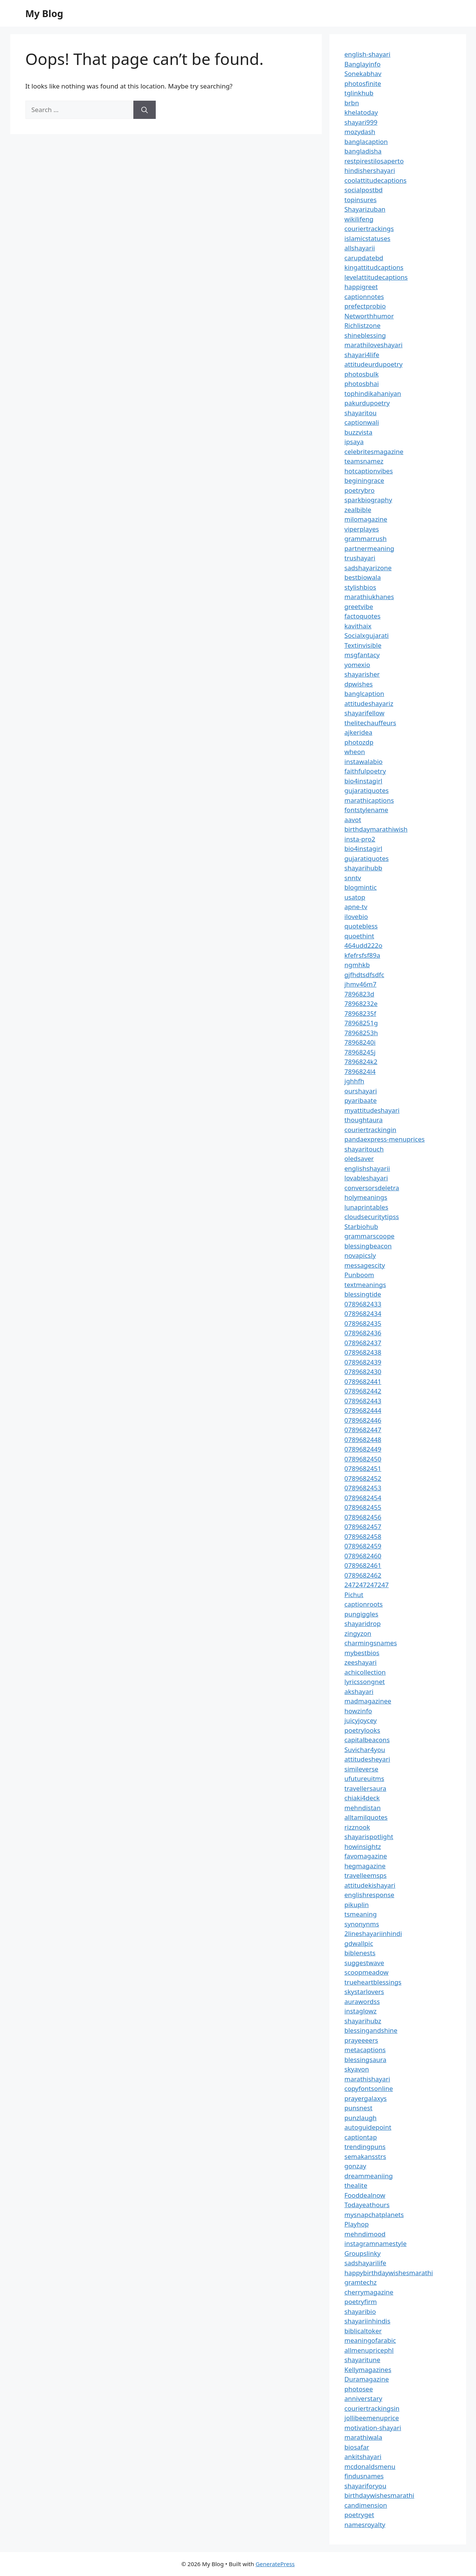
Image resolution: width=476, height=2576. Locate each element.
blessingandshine (371, 2030)
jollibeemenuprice (372, 2417)
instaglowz (361, 2011)
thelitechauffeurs (370, 722)
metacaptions (365, 2049)
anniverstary (364, 2398)
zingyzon (358, 1633)
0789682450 (363, 1459)
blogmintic (361, 887)
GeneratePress (275, 2564)
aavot (353, 819)
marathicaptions (369, 800)
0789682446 (363, 1420)
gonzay (355, 2166)
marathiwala (364, 2437)
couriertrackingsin (372, 2408)
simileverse (361, 1769)
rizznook (357, 1827)
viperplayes (362, 529)
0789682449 (363, 1449)
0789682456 (363, 1517)
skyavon (357, 2069)
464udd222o (364, 945)
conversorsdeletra (372, 1187)
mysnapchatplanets (374, 2214)
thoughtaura (364, 1119)
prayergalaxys (366, 2098)
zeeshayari (361, 1662)
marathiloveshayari (374, 344)
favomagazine (366, 1856)
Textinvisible (363, 645)
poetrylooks (362, 1730)
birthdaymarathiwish (376, 829)
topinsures (361, 199)
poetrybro (360, 490)
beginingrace (364, 480)
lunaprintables (367, 1207)
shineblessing (365, 335)
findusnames (364, 2476)
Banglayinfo (363, 64)
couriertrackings (369, 228)
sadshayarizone (368, 567)
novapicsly (360, 1255)
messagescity (365, 1265)
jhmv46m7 (361, 984)
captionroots (364, 1604)
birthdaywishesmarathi (379, 2495)
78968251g (361, 1022)
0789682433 (363, 1304)
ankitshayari (363, 2456)
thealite (356, 2185)
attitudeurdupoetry (374, 364)
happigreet (361, 286)
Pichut (354, 1594)
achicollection (365, 1672)
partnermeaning (369, 548)
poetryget (359, 2514)
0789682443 (363, 1400)
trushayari (360, 557)
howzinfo (358, 1710)
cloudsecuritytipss (372, 1216)
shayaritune (363, 2359)
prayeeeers (361, 2040)
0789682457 (363, 1526)
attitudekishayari (370, 1885)
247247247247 (367, 1584)
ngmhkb (357, 964)
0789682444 (363, 1410)
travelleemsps (366, 1875)
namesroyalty (365, 2524)
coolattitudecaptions (376, 180)
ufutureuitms (364, 1778)
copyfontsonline (369, 2088)
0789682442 (363, 1391)
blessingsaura (365, 2059)
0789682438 (363, 1352)
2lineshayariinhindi (373, 1933)
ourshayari (361, 1090)
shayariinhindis (368, 2321)
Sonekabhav (363, 73)
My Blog (44, 13)
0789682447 (363, 1429)
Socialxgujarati (367, 635)
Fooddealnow (365, 2195)
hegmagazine (365, 1865)
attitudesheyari (367, 1759)
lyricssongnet (365, 1681)
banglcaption (364, 693)
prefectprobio (365, 306)
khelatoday (361, 112)
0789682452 (363, 1478)
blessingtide (363, 1294)
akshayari (359, 1691)
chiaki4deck (362, 1797)
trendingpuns (365, 2146)
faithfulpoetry (365, 771)
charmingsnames (371, 1642)
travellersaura (365, 1788)
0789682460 (363, 1555)
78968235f (360, 1013)
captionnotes (364, 296)
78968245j (360, 1052)
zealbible (358, 509)
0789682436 (363, 1332)
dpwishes (359, 684)
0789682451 (363, 1468)
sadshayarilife (365, 2262)
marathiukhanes (369, 596)
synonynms (362, 1924)
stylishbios (360, 587)
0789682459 (363, 1546)
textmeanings (365, 1284)
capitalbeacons (367, 1739)
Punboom (359, 1274)
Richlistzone (363, 325)
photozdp (359, 742)
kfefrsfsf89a (362, 955)
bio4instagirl (364, 780)
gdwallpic (359, 1943)
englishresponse (369, 1894)
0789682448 (363, 1439)
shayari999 (361, 122)
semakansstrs (365, 2156)
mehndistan (363, 1807)
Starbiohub (361, 1226)
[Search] (144, 110)
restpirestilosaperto (374, 161)
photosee (359, 2389)
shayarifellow (364, 712)
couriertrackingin (371, 1129)
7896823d (360, 994)
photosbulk (362, 374)
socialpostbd (364, 189)
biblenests (360, 1952)
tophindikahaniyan (373, 393)
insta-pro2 (360, 839)
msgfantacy (362, 654)
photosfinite (363, 83)
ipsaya (354, 441)
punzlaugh (361, 2117)
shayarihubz (363, 2020)
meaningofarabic (370, 2340)
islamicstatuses (368, 238)
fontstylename (366, 809)
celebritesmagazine (374, 451)
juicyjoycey (361, 1720)
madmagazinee (368, 1701)
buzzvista (359, 432)
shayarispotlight (369, 1836)
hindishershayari (370, 170)
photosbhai (362, 383)
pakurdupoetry (367, 402)
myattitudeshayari (372, 1110)
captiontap (361, 2137)
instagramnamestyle (376, 2243)
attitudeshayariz (369, 703)
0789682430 (363, 1371)
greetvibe (359, 606)
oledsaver (359, 1158)
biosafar (357, 2447)
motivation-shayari (373, 2427)
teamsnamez (364, 461)
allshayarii (360, 248)
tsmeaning (361, 1914)
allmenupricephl (369, 2350)
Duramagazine (367, 2379)
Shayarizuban (365, 209)
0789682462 (363, 1575)
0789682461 (363, 1565)
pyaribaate (361, 1100)
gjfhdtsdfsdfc (364, 974)
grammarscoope (370, 1236)
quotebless (361, 926)
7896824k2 (361, 1061)
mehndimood (365, 2234)
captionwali (362, 422)
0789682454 (363, 1497)
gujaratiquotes (367, 790)
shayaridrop (363, 1623)
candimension (366, 2505)
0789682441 (363, 1381)
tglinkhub (359, 93)
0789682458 (363, 1536)
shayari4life (362, 354)
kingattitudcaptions (374, 267)
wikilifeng (359, 219)
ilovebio (356, 916)
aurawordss (362, 2001)
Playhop (357, 2224)
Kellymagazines (368, 2369)
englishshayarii (367, 1168)
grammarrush (366, 538)
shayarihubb (364, 867)
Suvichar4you (365, 1749)
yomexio (357, 664)
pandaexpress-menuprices (385, 1139)
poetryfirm (361, 2301)
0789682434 (363, 1313)
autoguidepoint (368, 2127)
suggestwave (364, 1962)
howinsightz (363, 1846)
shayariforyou (365, 2485)
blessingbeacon (368, 1245)
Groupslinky (363, 2253)
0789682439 (363, 1362)
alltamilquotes (366, 1817)
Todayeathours (367, 2204)
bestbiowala (363, 577)
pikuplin (357, 1904)
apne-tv (356, 906)
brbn (352, 102)
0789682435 (363, 1323)
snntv (353, 877)
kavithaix (358, 625)
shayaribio (360, 2311)
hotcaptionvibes (369, 470)
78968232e (361, 1003)
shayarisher (362, 674)
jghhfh (354, 1081)
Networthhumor (369, 316)
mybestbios (362, 1652)
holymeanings (366, 1197)
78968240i (360, 1042)
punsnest (359, 2107)
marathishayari (367, 2079)
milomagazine (366, 519)
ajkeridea (359, 732)
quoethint (360, 935)
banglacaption (366, 141)
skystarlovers (364, 1991)
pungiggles (361, 1614)
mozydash (360, 131)
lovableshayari (366, 1177)
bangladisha (363, 151)
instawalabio (364, 761)
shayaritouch (364, 1149)
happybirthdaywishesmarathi (389, 2272)
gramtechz (361, 2282)
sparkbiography (368, 499)
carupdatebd (364, 257)
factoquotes (363, 616)
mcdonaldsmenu (370, 2466)
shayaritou (361, 412)
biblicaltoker (363, 2330)
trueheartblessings (373, 1982)
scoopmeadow (367, 1972)
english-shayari (368, 54)
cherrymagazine (369, 2292)
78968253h (361, 1032)
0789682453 (363, 1487)
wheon (355, 751)
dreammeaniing (369, 2175)
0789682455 (363, 1507)
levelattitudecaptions (376, 277)
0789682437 (363, 1342)
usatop (355, 897)
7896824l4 (360, 1071)
